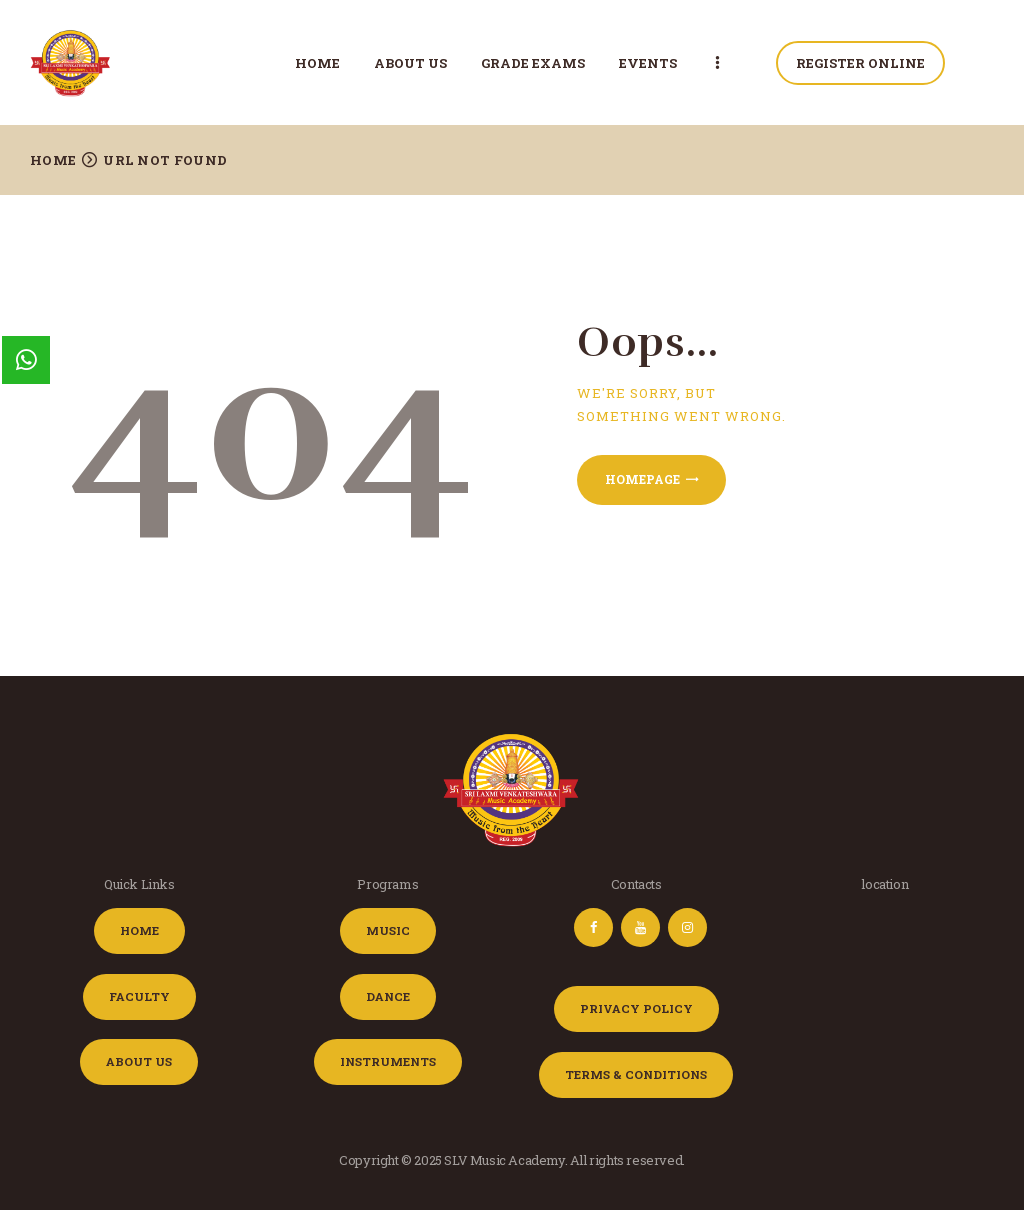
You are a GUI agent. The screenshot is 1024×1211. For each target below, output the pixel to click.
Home (53, 160)
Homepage (642, 479)
